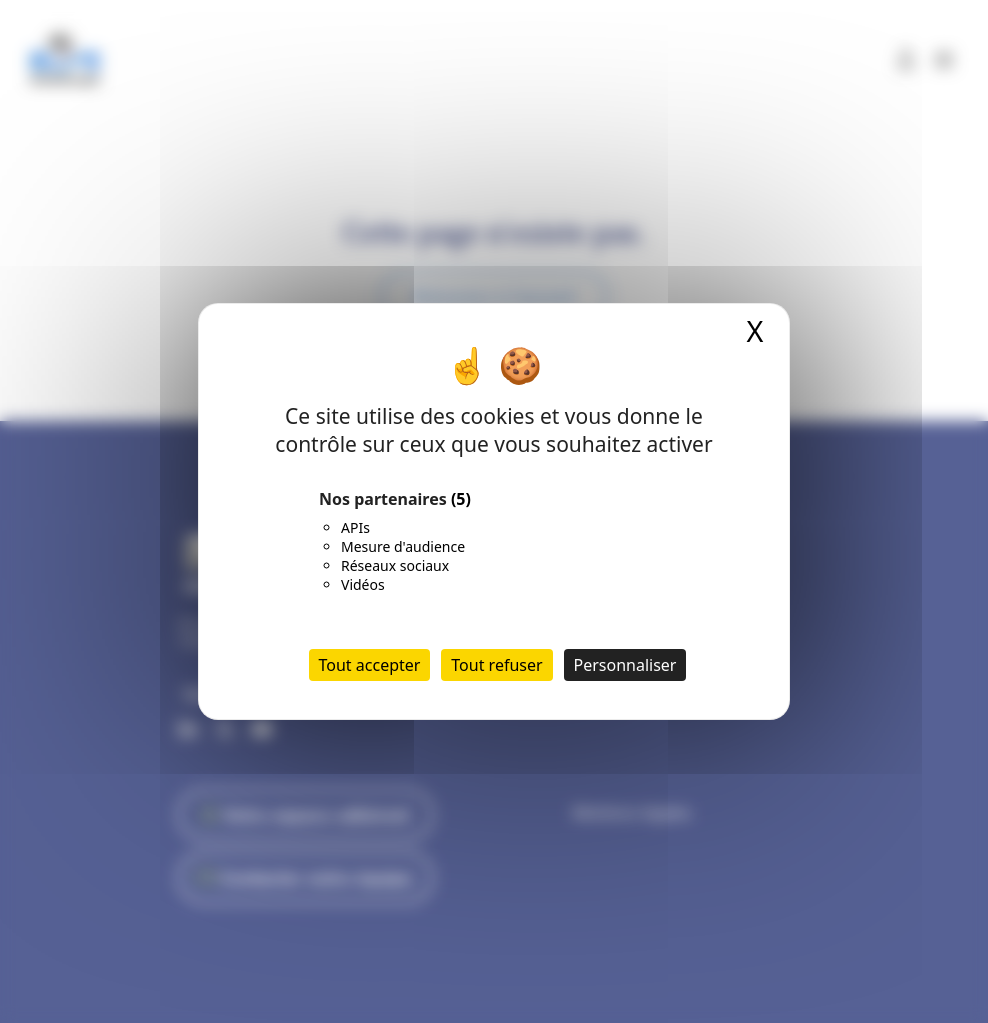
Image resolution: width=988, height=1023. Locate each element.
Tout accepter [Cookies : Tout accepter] (370, 665)
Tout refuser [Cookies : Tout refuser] (496, 665)
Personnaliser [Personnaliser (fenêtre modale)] (625, 665)
